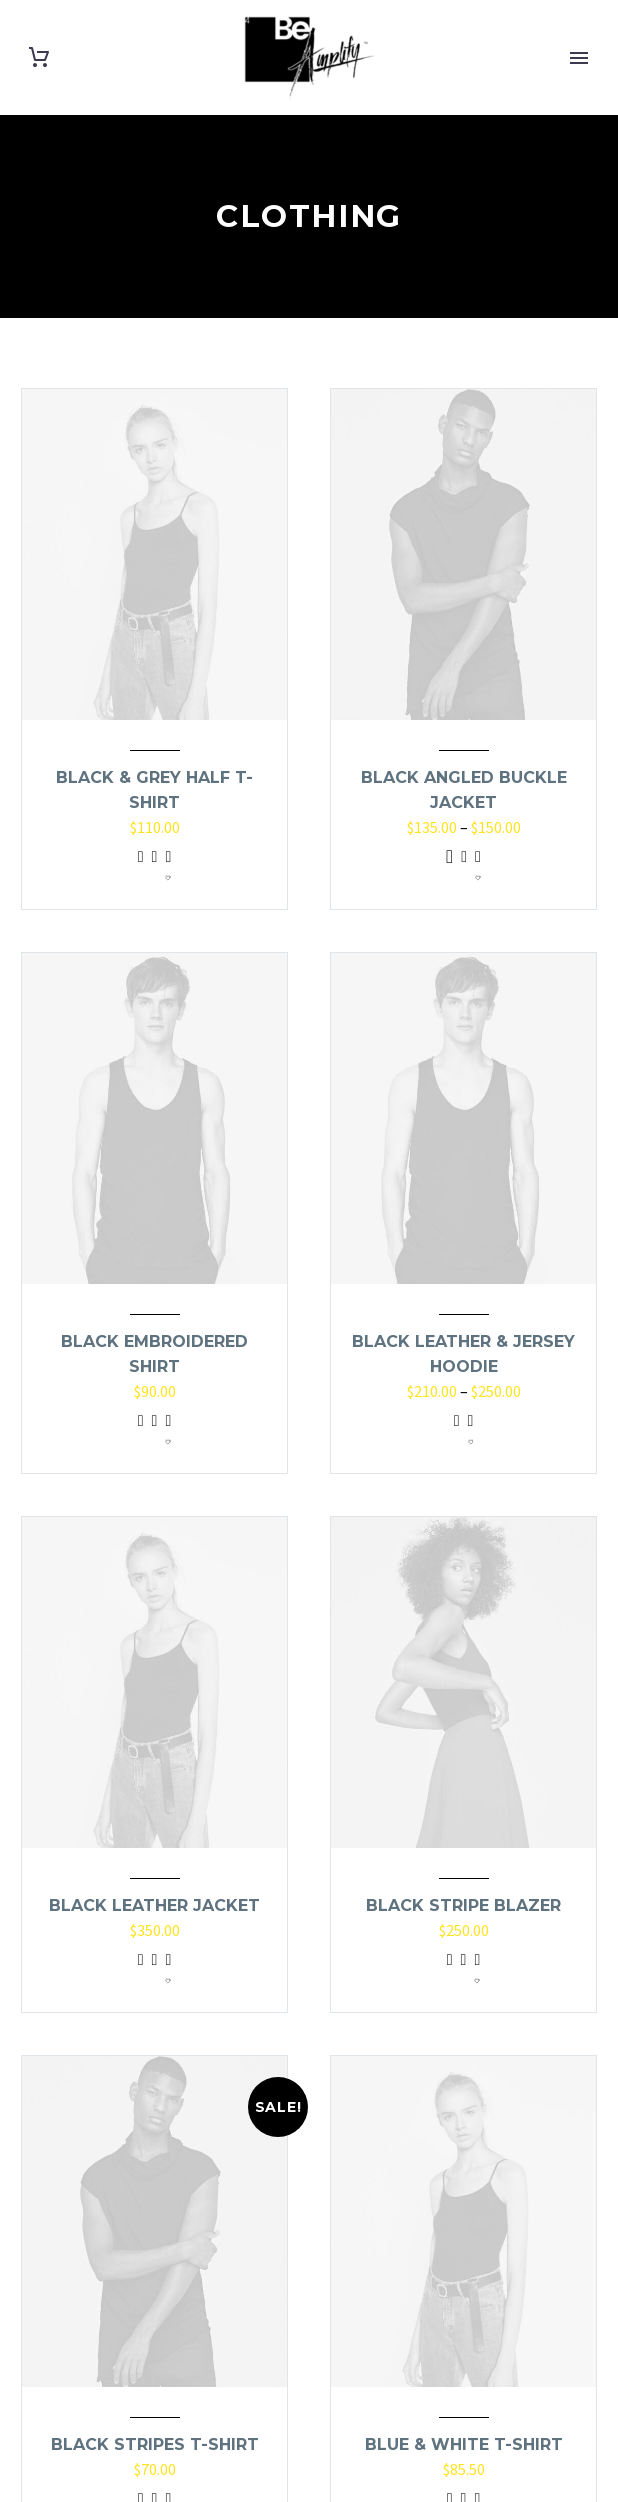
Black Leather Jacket (154, 1905)
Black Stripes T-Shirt (155, 2444)
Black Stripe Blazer (463, 1905)
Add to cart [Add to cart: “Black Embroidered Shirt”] (141, 1433)
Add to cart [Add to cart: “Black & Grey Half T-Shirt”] (141, 869)
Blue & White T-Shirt (464, 2444)
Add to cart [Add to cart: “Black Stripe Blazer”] (450, 1972)
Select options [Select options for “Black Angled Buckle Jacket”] (449, 869)
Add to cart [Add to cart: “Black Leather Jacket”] (141, 1972)
